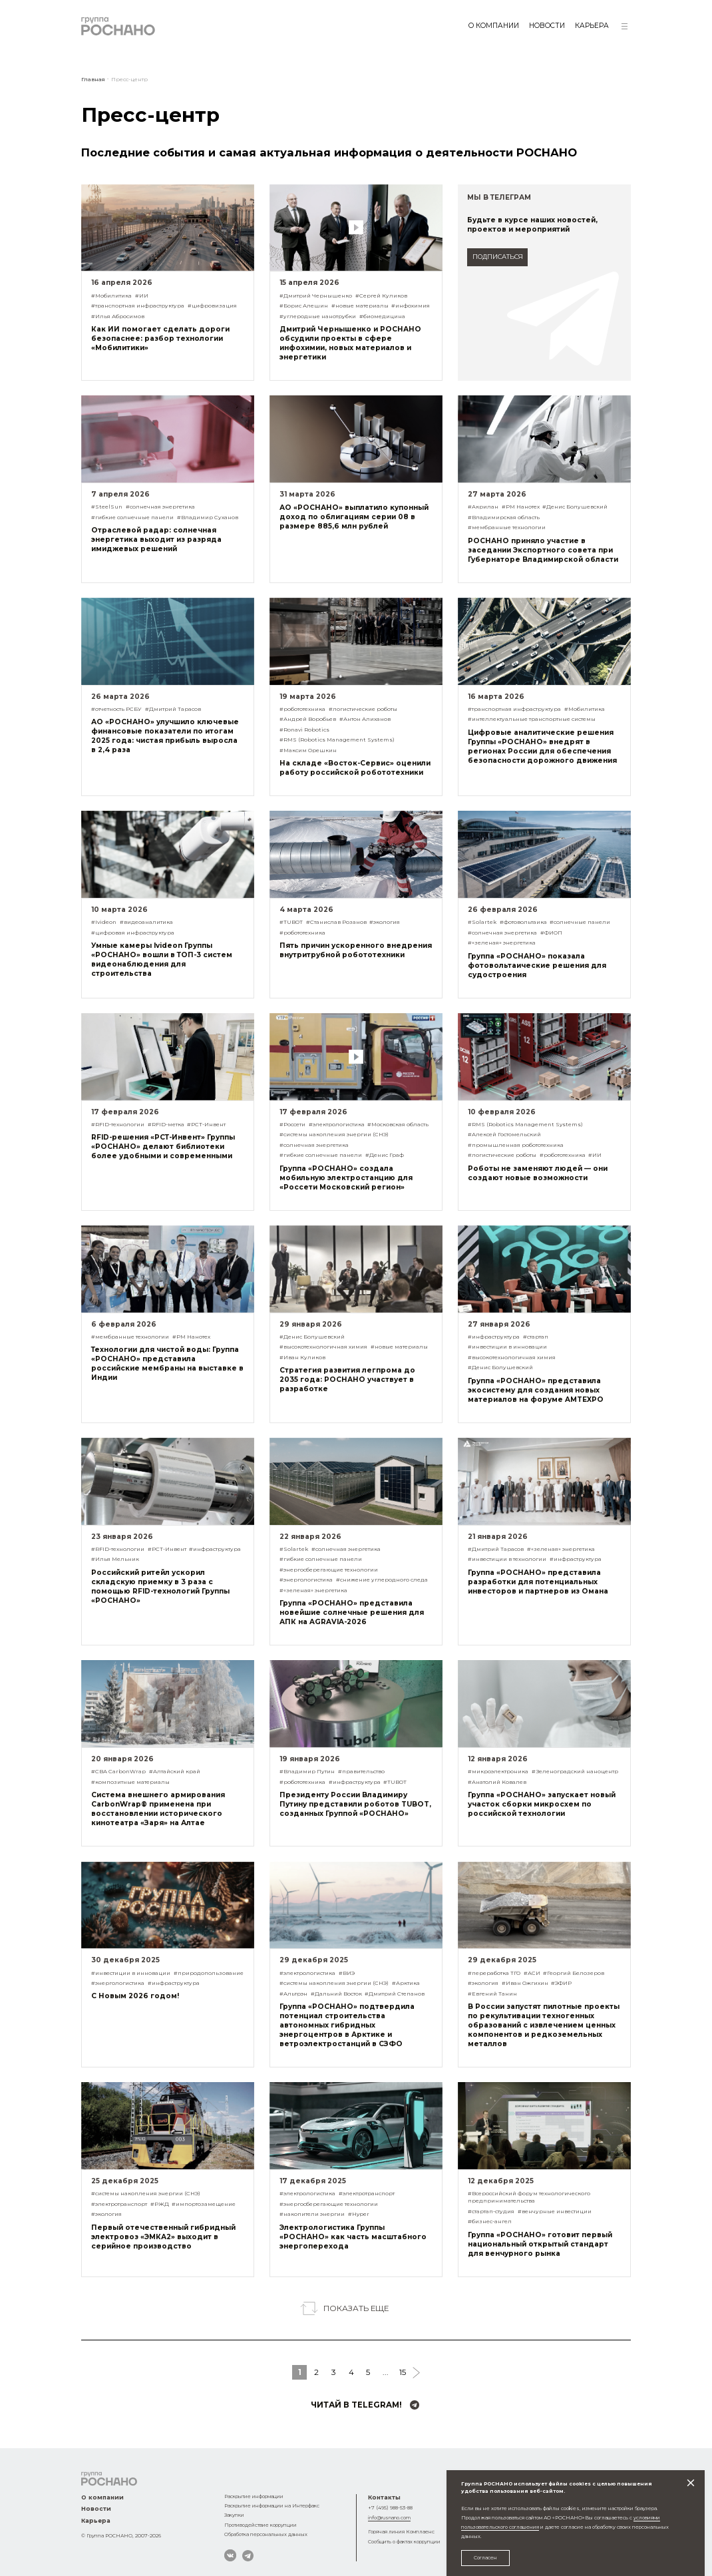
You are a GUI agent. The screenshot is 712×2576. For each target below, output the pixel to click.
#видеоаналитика (146, 922)
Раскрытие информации (253, 2496)
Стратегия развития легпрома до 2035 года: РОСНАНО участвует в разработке (347, 1379)
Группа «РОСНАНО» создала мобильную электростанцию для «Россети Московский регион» (346, 1177)
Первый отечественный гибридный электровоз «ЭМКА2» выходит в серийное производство (163, 2237)
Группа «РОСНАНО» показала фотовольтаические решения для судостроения (537, 965)
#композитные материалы (130, 1782)
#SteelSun (106, 506)
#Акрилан (483, 506)
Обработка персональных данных (265, 2534)
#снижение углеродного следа (382, 1579)
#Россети (292, 1124)
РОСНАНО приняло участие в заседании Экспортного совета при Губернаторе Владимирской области (543, 550)
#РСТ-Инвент (206, 1124)
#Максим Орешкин (308, 750)
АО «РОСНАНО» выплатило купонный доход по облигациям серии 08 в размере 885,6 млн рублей (354, 517)
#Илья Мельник (115, 1559)
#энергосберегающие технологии (328, 1569)
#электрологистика (337, 1124)
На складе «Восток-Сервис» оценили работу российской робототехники (355, 768)
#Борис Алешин (303, 305)
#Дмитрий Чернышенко (315, 295)
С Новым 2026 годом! (135, 1996)
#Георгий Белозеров (573, 1973)
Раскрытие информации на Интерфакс (271, 2506)
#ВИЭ (347, 1973)
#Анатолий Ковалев (497, 1782)
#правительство (361, 1771)
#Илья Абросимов (117, 316)
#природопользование (209, 1973)
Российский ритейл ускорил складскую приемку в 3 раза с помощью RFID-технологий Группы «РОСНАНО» (160, 1586)
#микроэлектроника (498, 1771)
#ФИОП (551, 932)
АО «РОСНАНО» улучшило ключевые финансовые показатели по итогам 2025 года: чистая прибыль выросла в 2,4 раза (165, 736)
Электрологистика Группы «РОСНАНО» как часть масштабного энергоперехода (353, 2237)
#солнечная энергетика (160, 506)
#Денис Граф (384, 1155)
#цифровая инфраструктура (132, 932)
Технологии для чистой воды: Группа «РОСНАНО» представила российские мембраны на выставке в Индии (167, 1363)
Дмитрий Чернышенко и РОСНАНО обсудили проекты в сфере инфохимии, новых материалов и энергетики (350, 343)
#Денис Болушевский (575, 506)
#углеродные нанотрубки (317, 316)
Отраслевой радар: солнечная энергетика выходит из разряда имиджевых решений (156, 539)
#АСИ (532, 1973)
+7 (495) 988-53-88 (390, 2508)
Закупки (234, 2515)
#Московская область (398, 1124)
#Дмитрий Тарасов (173, 709)
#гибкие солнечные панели (132, 517)
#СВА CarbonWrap (118, 1771)
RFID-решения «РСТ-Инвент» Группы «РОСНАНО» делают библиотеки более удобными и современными (163, 1146)
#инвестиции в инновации (507, 1346)
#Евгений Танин (492, 1993)
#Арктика (406, 1983)
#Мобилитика (111, 295)
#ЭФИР (561, 1983)
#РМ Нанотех (521, 506)
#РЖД (159, 2204)
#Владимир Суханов (207, 517)
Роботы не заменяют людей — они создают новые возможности (538, 1173)
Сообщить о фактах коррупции (404, 2542)
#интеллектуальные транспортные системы (532, 719)
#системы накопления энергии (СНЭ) (334, 1134)
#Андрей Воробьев (307, 719)
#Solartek (482, 922)
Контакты (384, 2497)
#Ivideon (103, 922)
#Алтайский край (174, 1771)
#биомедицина (382, 316)
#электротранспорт (119, 2204)
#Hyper (358, 2214)
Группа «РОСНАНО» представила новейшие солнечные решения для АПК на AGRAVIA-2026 (351, 1612)
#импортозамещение (204, 2204)
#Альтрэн (293, 1993)
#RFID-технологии (117, 1124)
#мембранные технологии (507, 527)
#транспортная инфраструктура (137, 305)
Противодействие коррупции (260, 2525)
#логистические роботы (363, 709)
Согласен (485, 2558)
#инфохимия (410, 305)
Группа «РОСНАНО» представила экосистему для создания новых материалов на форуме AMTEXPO (536, 1390)
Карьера (592, 25)
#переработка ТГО (494, 1973)
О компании (493, 25)
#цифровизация (212, 305)
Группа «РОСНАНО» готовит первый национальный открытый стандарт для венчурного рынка (540, 2244)
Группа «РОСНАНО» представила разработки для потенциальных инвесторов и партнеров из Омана (538, 1582)
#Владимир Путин (307, 1771)
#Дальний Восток (336, 1993)
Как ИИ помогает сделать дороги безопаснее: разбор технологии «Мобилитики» (160, 338)
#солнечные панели (580, 922)
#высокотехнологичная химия (323, 1346)
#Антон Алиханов (365, 719)
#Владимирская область (504, 517)
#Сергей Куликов (381, 295)
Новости (547, 25)
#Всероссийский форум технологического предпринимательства (529, 2197)
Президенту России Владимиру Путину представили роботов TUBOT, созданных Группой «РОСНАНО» (355, 1804)
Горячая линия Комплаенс (401, 2532)
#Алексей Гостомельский (504, 1134)
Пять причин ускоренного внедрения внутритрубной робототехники (355, 950)
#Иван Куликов (302, 1357)
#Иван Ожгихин (525, 1983)
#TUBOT (291, 922)
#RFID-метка (166, 1124)
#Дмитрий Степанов (395, 1993)
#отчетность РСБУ (116, 709)
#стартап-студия (491, 2211)
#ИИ (141, 295)
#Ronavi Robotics (304, 729)
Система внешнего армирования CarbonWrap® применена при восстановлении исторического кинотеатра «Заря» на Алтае (158, 1809)
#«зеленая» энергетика (502, 942)
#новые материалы (360, 305)
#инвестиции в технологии (507, 1559)
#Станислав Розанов (336, 922)
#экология (384, 922)
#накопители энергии (312, 2214)
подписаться (497, 256)
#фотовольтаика (523, 922)
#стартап (535, 1336)
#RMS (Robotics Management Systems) (337, 739)
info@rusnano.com (389, 2518)
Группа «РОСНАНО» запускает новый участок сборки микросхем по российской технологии (542, 1804)
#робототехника (302, 709)
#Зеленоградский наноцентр (575, 1771)
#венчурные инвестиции (555, 2211)
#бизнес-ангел (490, 2221)
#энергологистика (306, 1579)
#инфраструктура (494, 1336)
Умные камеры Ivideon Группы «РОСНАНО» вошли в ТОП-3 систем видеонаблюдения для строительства (161, 959)
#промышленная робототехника (516, 1145)
